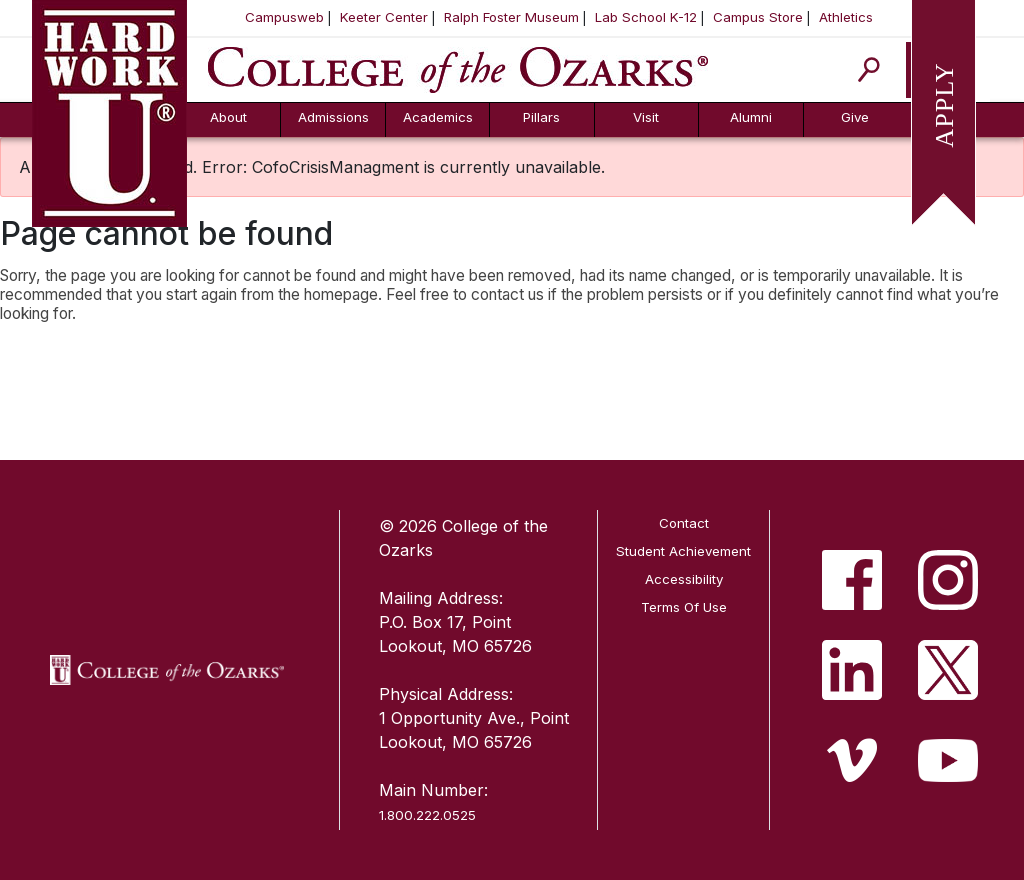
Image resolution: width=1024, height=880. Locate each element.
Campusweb (284, 17)
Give (855, 117)
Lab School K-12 (646, 17)
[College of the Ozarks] (458, 68)
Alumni (751, 117)
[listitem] (852, 580)
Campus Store (758, 17)
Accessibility (684, 579)
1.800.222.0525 (427, 815)
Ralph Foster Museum (511, 17)
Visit (646, 117)
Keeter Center (384, 17)
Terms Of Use (684, 607)
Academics (438, 117)
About (228, 117)
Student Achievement (683, 551)
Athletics (846, 17)
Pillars (541, 117)
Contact (684, 523)
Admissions (333, 117)
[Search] (869, 69)
